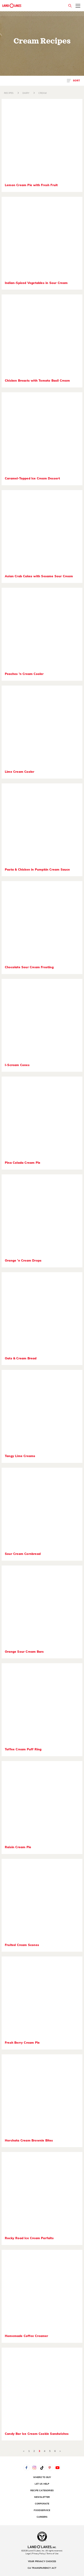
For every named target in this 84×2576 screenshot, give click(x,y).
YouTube (57, 2467)
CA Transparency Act (42, 2568)
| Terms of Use (51, 2554)
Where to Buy (42, 2477)
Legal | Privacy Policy (35, 2554)
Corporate (42, 2504)
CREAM (42, 93)
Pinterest (50, 2467)
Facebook (26, 2467)
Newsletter (42, 2497)
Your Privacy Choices (42, 2561)
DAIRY (26, 93)
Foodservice (42, 2510)
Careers (42, 2517)
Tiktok (42, 2467)
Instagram (34, 2467)
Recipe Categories (42, 2490)
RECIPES (8, 93)
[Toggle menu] (77, 6)
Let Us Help (42, 2484)
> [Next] (60, 2451)
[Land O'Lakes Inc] (42, 2547)
